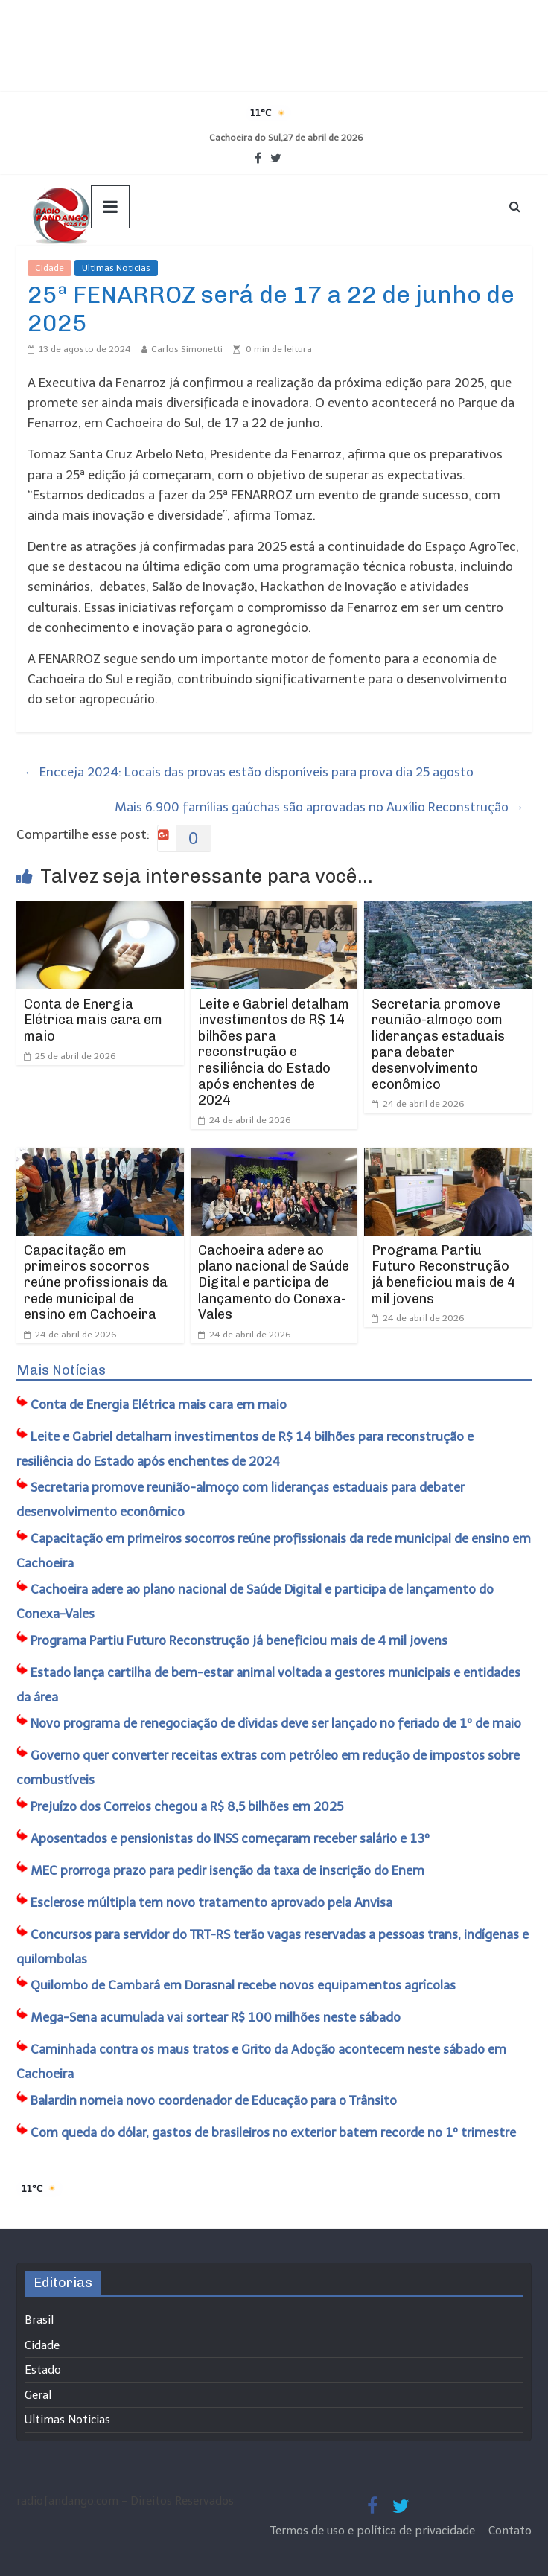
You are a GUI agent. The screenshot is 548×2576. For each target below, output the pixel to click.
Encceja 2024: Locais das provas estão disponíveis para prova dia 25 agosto (249, 771)
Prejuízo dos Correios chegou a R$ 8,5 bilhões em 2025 (187, 1806)
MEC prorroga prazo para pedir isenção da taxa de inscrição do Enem (227, 1870)
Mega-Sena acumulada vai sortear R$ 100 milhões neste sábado (216, 2017)
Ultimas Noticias (116, 268)
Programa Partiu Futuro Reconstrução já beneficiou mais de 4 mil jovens (443, 1274)
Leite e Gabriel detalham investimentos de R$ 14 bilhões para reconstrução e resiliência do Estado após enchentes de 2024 (273, 1052)
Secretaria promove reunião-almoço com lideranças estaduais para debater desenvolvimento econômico (438, 1044)
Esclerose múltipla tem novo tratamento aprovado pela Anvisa (211, 1902)
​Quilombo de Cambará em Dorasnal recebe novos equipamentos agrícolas (243, 1985)
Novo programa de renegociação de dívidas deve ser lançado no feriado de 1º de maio (276, 1723)
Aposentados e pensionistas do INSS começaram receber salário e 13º (230, 1838)
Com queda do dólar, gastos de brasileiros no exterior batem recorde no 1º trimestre (273, 2132)
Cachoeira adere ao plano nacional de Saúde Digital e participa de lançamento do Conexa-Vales (273, 1282)
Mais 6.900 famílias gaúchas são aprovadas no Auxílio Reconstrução (319, 806)
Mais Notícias (61, 1370)
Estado (43, 2370)
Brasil (39, 2320)
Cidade (49, 268)
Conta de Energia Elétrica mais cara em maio (93, 1020)
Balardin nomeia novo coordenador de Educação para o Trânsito (214, 2100)
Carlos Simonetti (187, 349)
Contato (510, 2530)
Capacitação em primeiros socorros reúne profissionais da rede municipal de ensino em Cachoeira (96, 1282)
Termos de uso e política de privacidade (374, 2530)
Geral (38, 2395)
